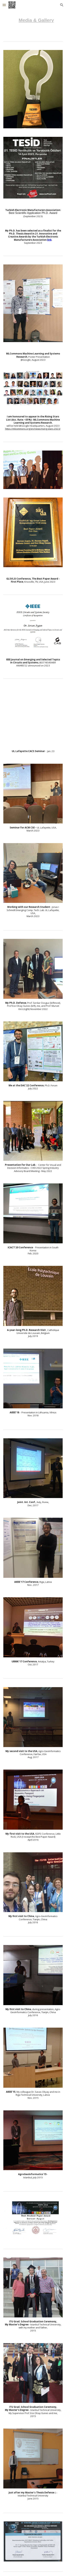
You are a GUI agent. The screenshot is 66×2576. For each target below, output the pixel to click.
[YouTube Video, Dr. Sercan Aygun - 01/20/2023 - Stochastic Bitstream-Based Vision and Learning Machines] (33, 717)
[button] (4, 5)
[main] (33, 20)
